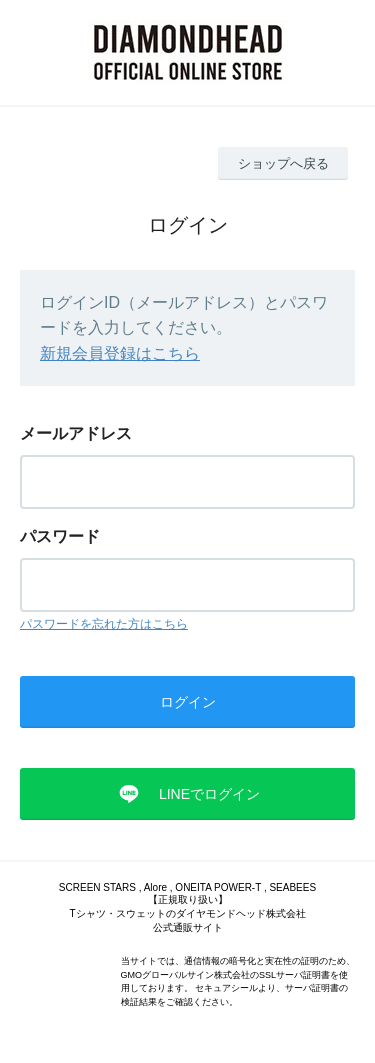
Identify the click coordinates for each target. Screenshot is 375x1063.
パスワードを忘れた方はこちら (104, 624)
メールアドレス (76, 433)
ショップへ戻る (283, 163)
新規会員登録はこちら (120, 353)
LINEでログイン (209, 794)
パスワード (60, 536)
